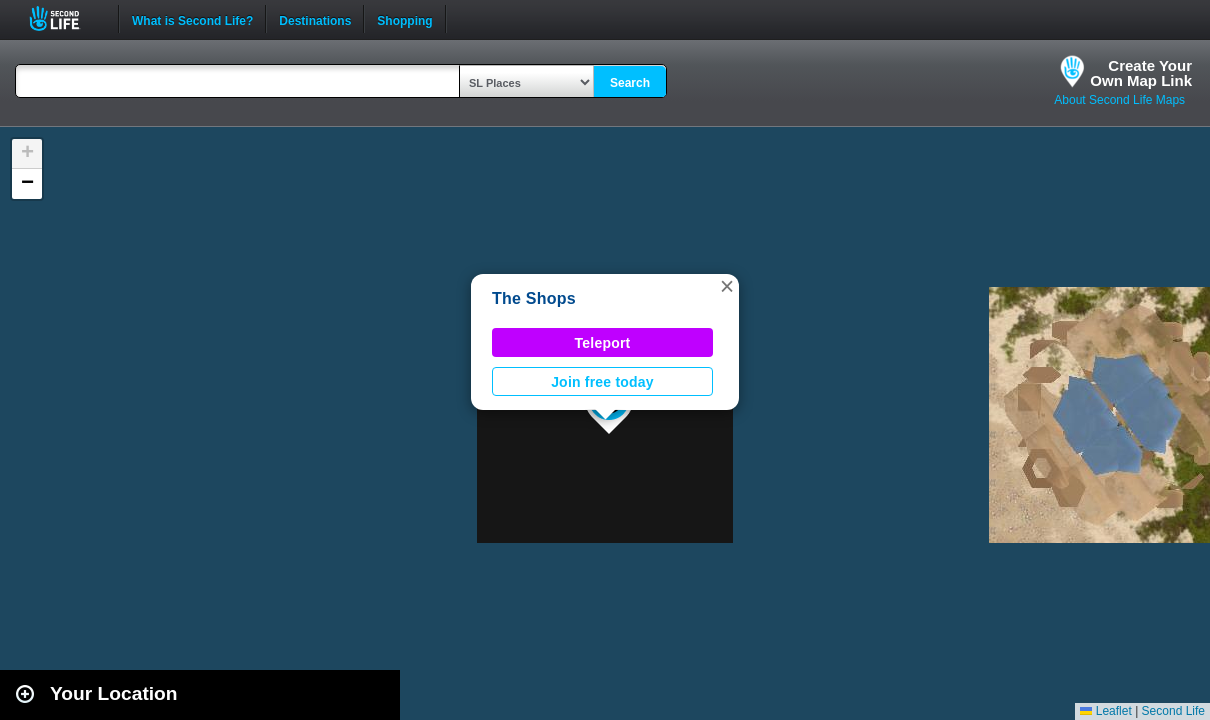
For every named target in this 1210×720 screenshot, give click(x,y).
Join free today (602, 382)
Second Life (65, 18)
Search (630, 83)
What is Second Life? (192, 19)
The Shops (534, 298)
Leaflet (1105, 711)
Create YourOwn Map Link (1141, 73)
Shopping (404, 19)
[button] (727, 286)
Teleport (603, 343)
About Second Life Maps (1119, 100)
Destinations (315, 19)
